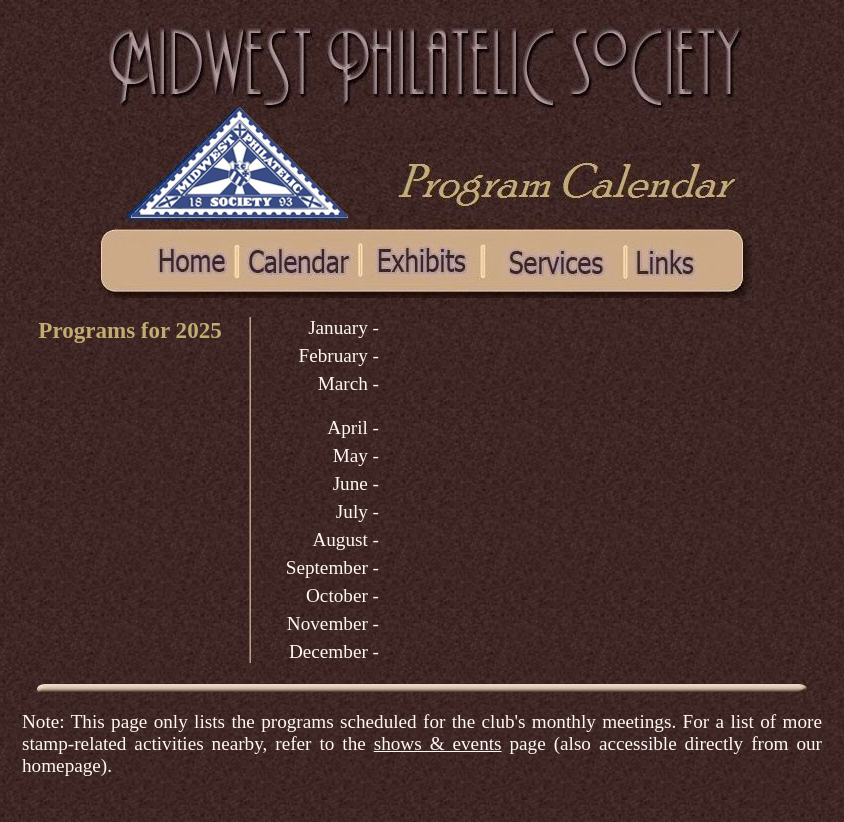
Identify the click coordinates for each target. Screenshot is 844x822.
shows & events (438, 743)
